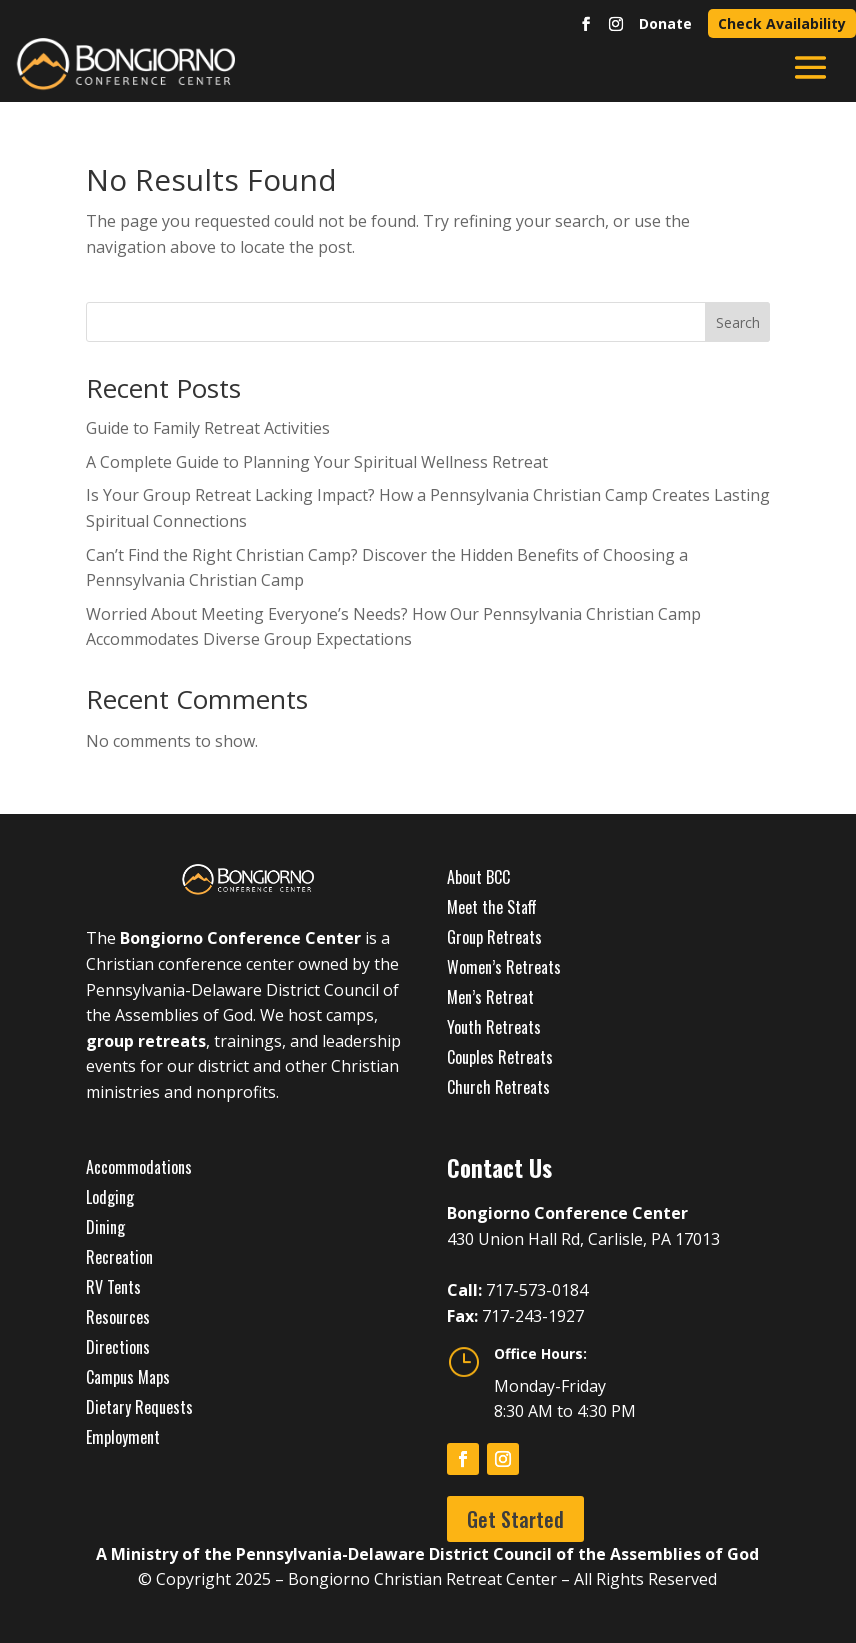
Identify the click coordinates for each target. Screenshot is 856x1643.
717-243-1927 (533, 1316)
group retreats (146, 1041)
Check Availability (782, 23)
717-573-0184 (537, 1290)
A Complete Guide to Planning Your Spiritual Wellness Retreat (317, 462)
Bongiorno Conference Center (240, 938)
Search (738, 322)
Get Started (515, 1519)
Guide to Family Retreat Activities (208, 428)
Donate (665, 23)
